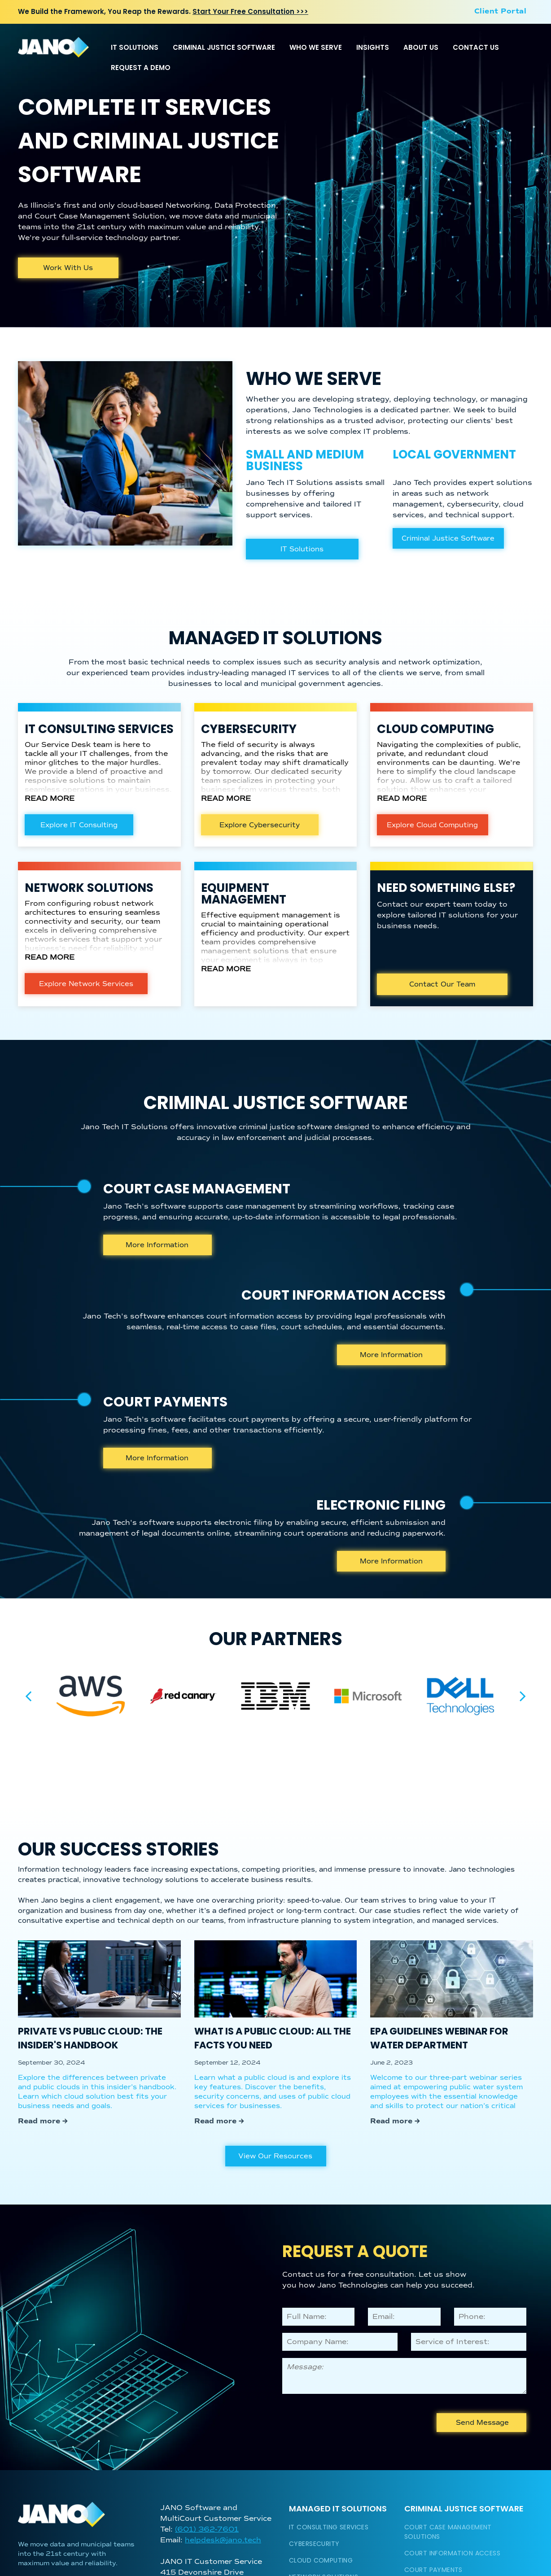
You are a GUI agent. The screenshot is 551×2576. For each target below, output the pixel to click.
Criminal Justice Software (464, 2508)
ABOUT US (420, 47)
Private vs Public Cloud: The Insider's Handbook (90, 2038)
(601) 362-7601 (207, 2529)
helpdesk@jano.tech (223, 2540)
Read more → (43, 2121)
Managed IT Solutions (338, 2508)
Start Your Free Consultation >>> (250, 11)
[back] (28, 1696)
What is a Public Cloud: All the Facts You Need (272, 2038)
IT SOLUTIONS (134, 47)
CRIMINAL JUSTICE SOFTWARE (224, 47)
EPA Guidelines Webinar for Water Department (439, 2038)
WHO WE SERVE (315, 47)
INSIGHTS (372, 47)
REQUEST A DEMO (141, 67)
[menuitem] (500, 11)
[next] (522, 1696)
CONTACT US (476, 47)
